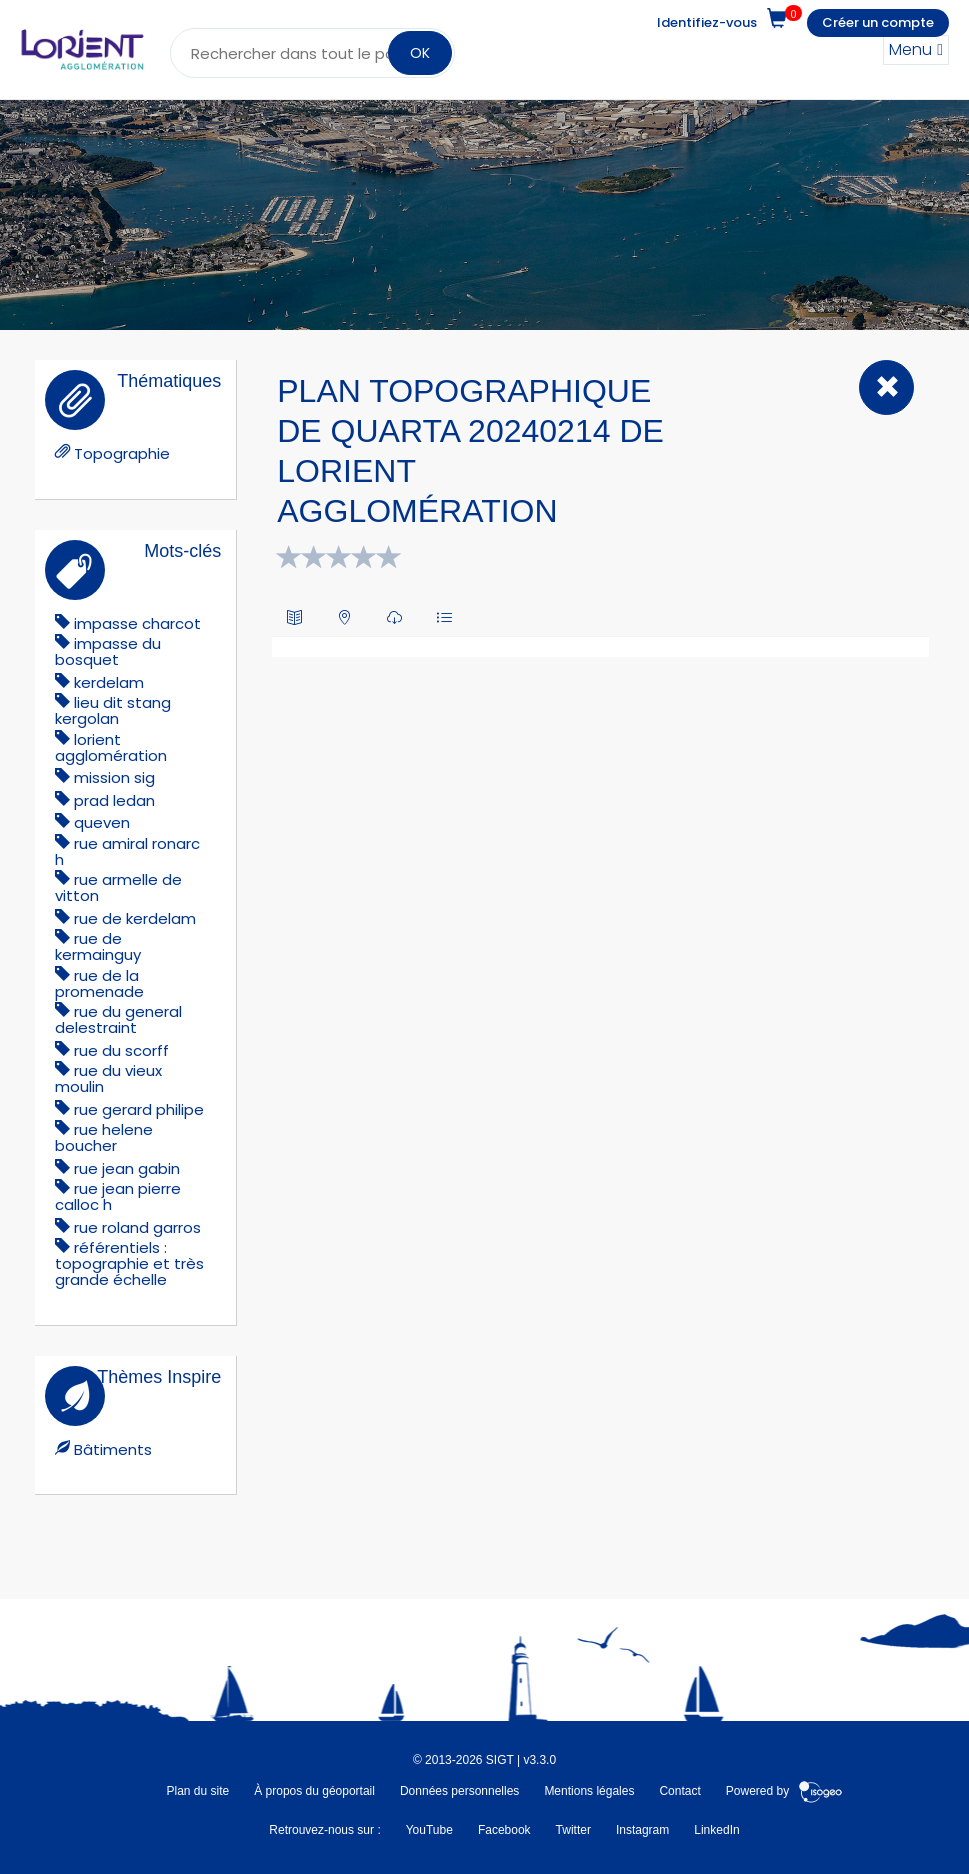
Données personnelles (459, 1791)
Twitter (573, 1830)
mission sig (114, 777)
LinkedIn (716, 1830)
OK (420, 53)
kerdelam (109, 682)
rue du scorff (121, 1050)
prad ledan (114, 800)
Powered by (784, 1791)
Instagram (642, 1830)
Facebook (504, 1830)
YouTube (429, 1830)
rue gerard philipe (139, 1109)
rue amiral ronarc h (127, 851)
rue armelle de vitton (118, 887)
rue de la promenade (99, 983)
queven (102, 822)
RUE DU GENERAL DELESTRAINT (118, 1019)
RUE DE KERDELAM (135, 918)
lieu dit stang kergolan (113, 710)
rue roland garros (137, 1227)
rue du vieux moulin (108, 1078)
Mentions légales (589, 1791)
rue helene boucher (104, 1137)
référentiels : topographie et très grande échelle (129, 1263)
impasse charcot (137, 623)
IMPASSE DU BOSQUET (108, 651)
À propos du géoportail (314, 1791)
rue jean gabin (127, 1168)
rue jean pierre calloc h (118, 1196)
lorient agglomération (111, 747)
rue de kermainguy (98, 946)
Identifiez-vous (707, 22)
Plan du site (197, 1791)
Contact (679, 1791)
